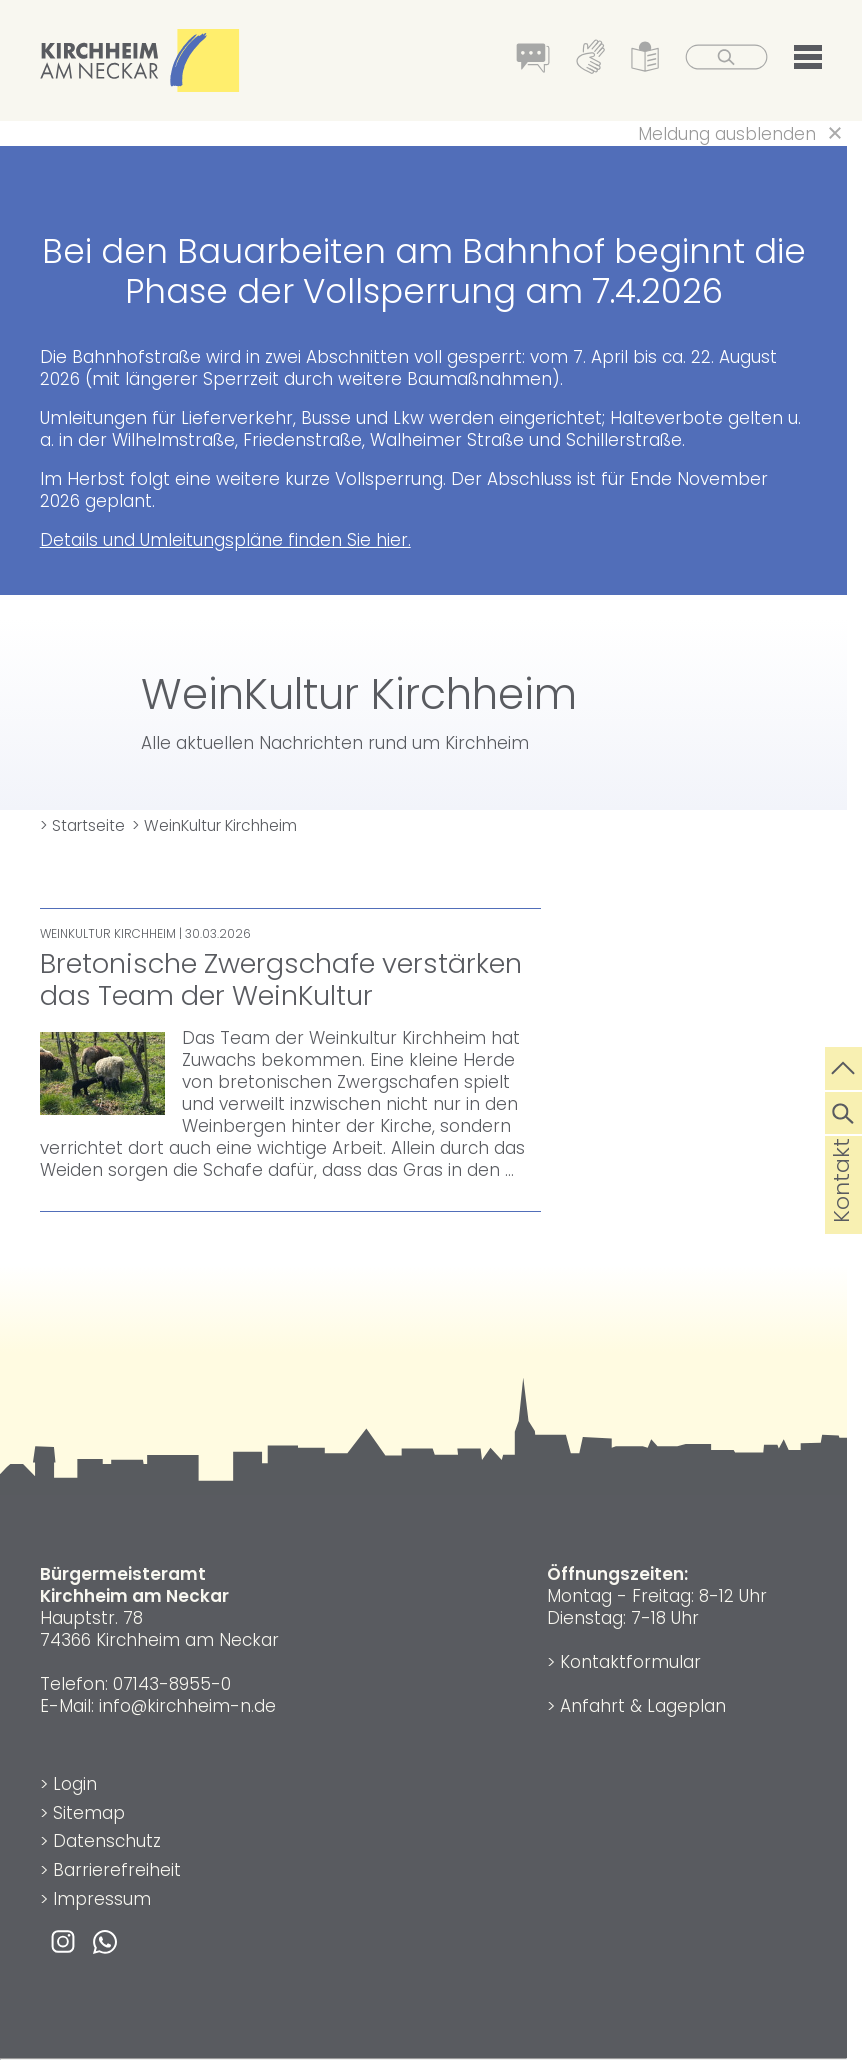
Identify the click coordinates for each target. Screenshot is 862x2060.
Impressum (102, 1899)
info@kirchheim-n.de (187, 1706)
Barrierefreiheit (117, 1870)
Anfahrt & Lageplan (643, 1706)
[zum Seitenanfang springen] (843, 1066)
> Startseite (82, 825)
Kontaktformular (630, 1662)
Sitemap (89, 1813)
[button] (808, 61)
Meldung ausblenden (727, 134)
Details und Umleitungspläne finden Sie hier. (225, 540)
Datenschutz (107, 1841)
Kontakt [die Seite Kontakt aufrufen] (841, 1212)
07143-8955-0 (172, 1684)
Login (75, 1784)
